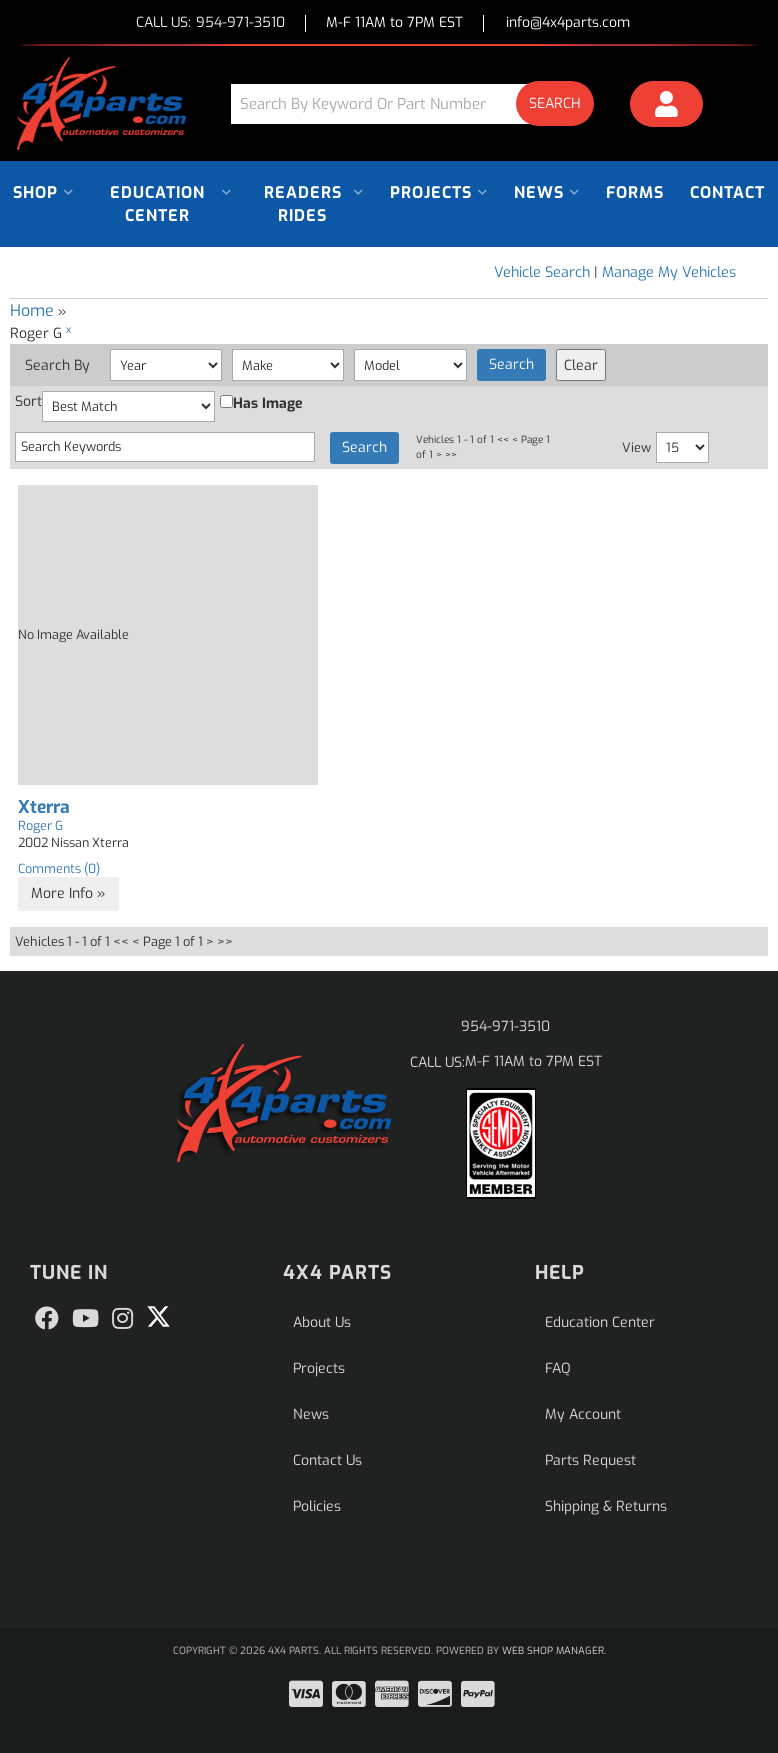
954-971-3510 (505, 1026)
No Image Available (73, 634)
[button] (420, 103)
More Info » (68, 893)
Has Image (261, 403)
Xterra (44, 807)
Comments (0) (59, 868)
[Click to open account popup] (666, 107)
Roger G (40, 825)
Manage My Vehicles (669, 272)
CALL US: (210, 23)
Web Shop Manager (553, 1650)
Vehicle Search (542, 272)
